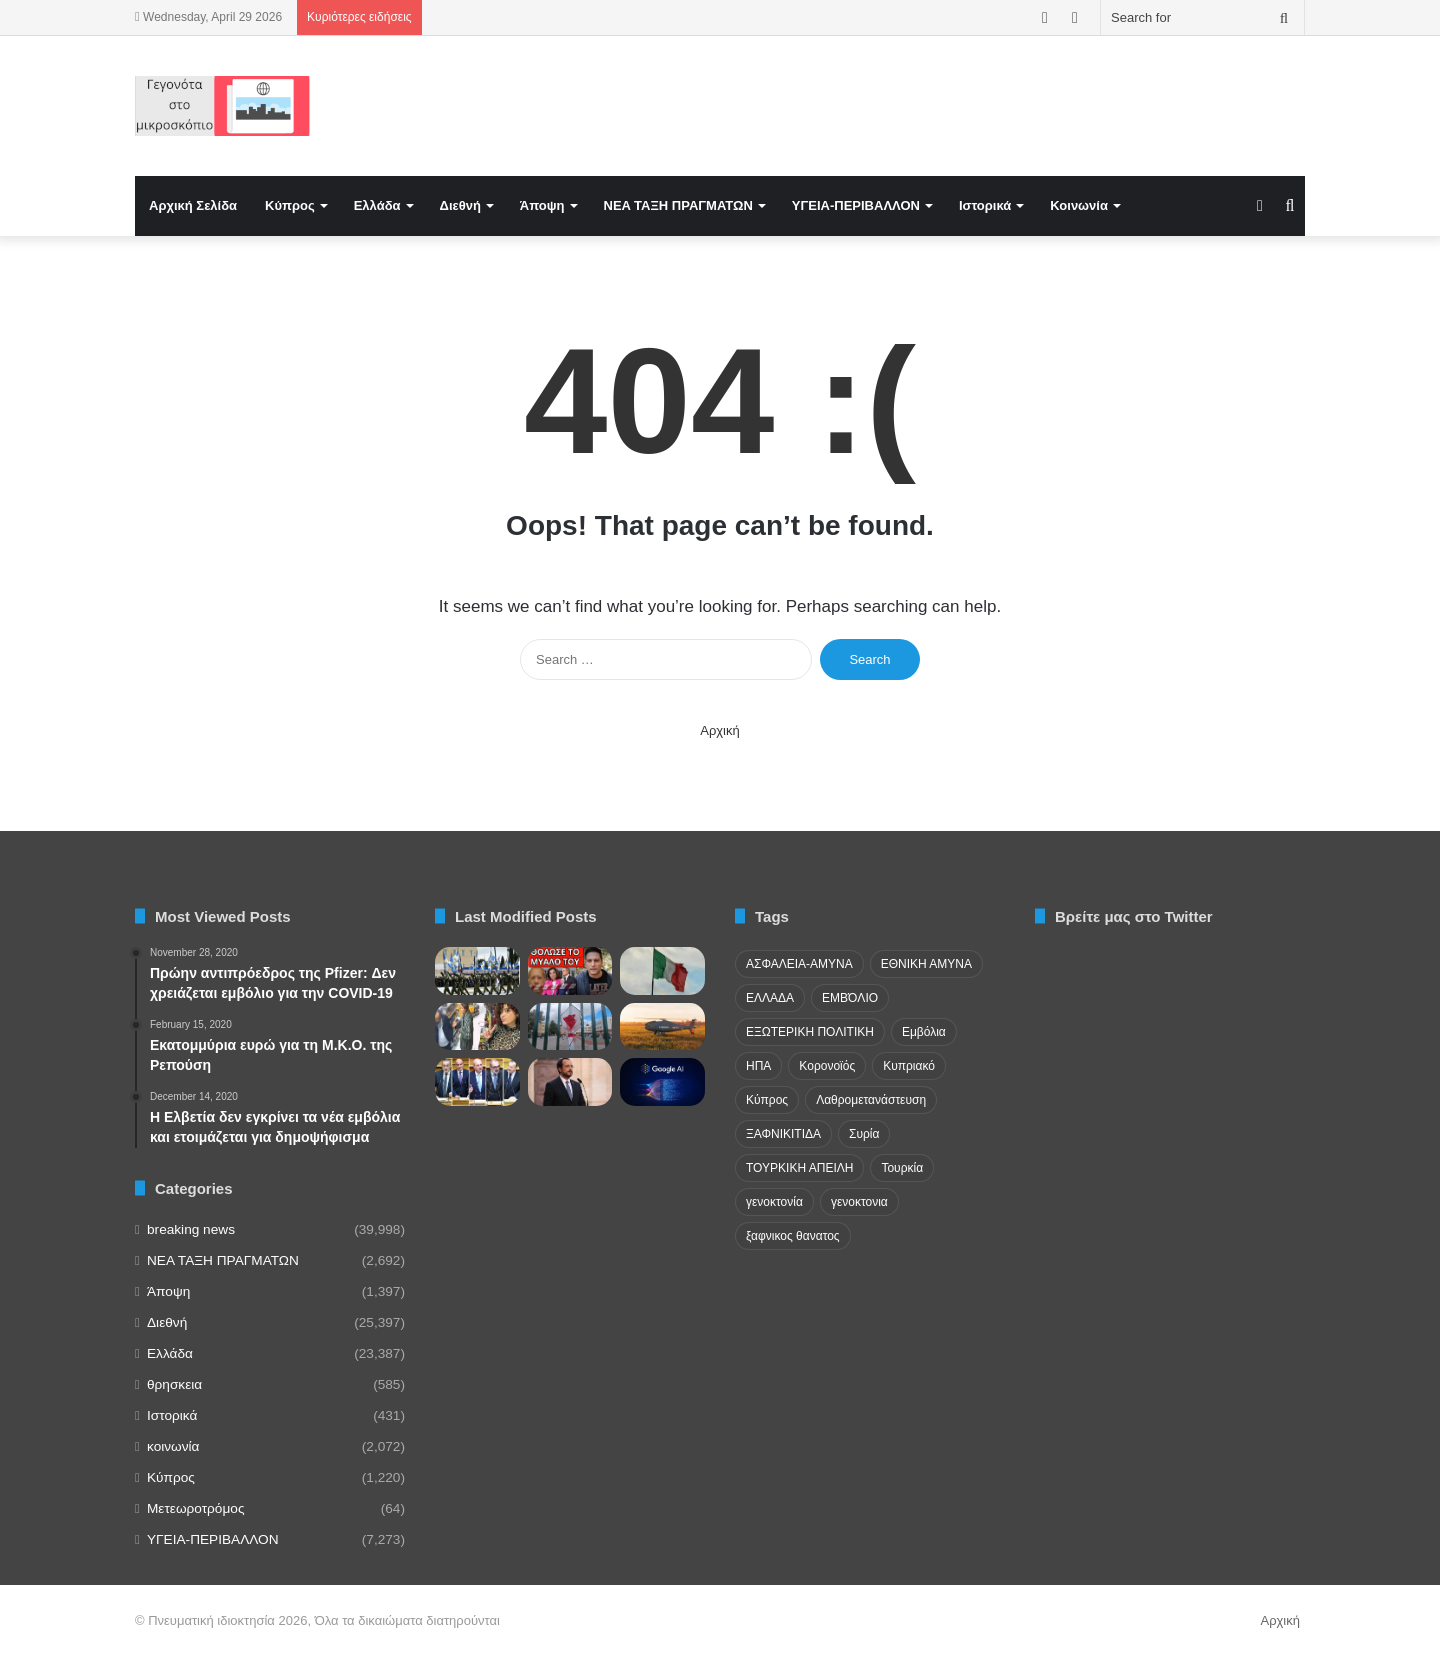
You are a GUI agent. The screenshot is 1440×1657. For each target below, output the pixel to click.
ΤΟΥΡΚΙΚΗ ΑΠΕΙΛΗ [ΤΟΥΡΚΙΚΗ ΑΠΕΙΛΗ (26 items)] (799, 1168)
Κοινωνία (1079, 205)
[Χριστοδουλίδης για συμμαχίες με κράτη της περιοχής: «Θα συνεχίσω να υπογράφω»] (570, 1082)
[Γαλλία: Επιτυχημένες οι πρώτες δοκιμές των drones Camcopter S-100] (662, 1027)
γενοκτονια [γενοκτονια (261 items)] (859, 1202)
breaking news (191, 1229)
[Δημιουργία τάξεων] (477, 971)
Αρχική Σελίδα (193, 205)
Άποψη (542, 205)
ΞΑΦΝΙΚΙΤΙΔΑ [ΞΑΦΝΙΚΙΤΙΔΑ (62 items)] (783, 1134)
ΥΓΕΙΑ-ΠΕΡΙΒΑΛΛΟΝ (856, 205)
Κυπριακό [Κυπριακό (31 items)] (909, 1066)
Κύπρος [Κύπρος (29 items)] (767, 1100)
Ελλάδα (377, 205)
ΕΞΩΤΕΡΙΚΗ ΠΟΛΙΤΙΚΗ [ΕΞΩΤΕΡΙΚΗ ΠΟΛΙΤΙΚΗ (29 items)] (810, 1032)
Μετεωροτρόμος (195, 1508)
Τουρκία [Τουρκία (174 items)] (902, 1168)
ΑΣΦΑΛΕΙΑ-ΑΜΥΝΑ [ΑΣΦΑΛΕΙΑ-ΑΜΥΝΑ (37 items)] (799, 964)
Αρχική (720, 730)
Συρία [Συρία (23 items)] (864, 1134)
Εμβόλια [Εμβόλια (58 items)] (924, 1032)
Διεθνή (460, 205)
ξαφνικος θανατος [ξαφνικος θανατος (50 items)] (793, 1236)
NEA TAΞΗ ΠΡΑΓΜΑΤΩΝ (678, 205)
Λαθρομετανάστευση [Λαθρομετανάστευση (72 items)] (871, 1100)
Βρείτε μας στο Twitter (1134, 916)
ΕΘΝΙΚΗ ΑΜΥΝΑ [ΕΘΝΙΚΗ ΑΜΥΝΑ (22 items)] (926, 964)
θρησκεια (174, 1384)
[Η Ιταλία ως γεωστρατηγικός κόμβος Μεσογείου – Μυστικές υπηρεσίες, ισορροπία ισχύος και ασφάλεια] (662, 971)
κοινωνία (173, 1446)
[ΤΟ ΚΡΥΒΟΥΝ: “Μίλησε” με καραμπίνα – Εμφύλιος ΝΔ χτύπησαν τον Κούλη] (570, 971)
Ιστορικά (985, 205)
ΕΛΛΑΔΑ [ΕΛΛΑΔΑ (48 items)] (770, 998)
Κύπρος (290, 205)
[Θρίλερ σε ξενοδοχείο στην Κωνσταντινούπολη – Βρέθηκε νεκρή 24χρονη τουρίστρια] (477, 1027)
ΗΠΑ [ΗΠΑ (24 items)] (758, 1066)
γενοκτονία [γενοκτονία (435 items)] (774, 1202)
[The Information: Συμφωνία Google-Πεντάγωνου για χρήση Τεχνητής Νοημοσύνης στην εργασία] (662, 1082)
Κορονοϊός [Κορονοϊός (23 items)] (827, 1066)
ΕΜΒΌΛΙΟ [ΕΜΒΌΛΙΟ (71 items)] (850, 998)
